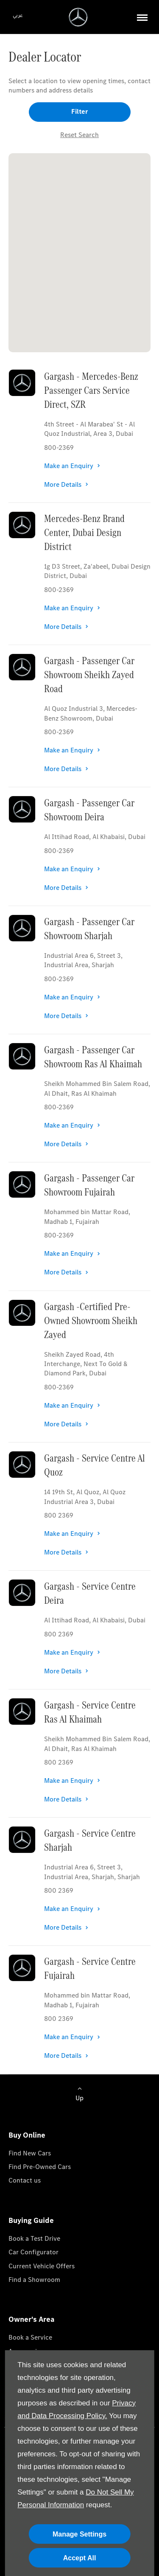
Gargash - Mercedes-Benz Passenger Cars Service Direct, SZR (91, 390)
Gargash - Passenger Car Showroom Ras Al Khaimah (93, 1057)
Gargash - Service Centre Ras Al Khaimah (90, 1712)
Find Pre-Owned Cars (39, 2166)
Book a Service (30, 2337)
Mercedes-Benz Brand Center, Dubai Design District (84, 532)
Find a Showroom (34, 2279)
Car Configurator (33, 2252)
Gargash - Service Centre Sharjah (90, 1840)
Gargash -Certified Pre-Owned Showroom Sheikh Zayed (90, 1320)
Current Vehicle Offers (41, 2266)
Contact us (24, 2180)
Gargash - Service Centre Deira (90, 1593)
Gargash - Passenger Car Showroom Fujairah (89, 1185)
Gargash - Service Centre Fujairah (90, 1968)
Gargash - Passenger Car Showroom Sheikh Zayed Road (89, 675)
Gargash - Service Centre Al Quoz (94, 1465)
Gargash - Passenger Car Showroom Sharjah (89, 929)
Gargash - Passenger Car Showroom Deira (89, 810)
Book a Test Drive (34, 2238)
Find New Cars (29, 2153)
